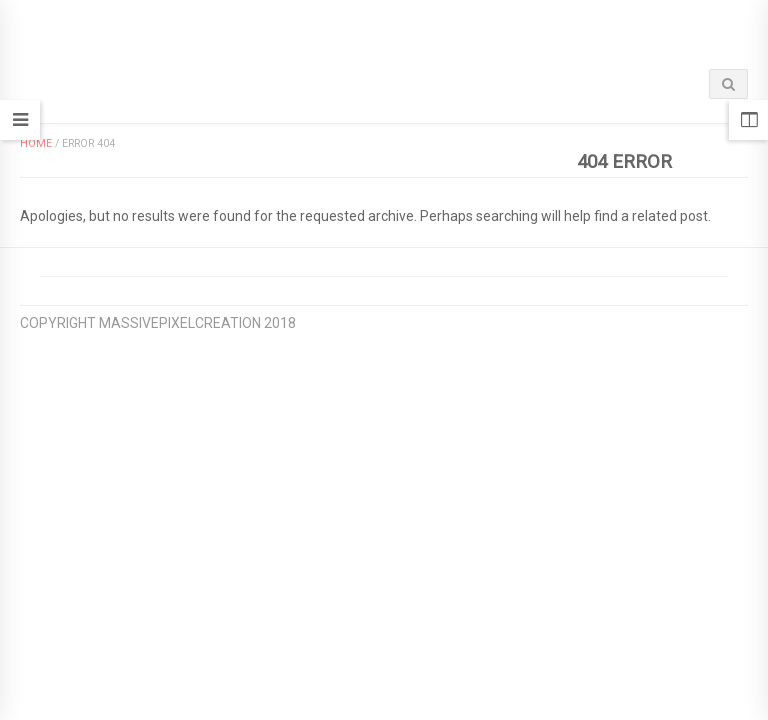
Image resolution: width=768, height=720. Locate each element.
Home (36, 143)
